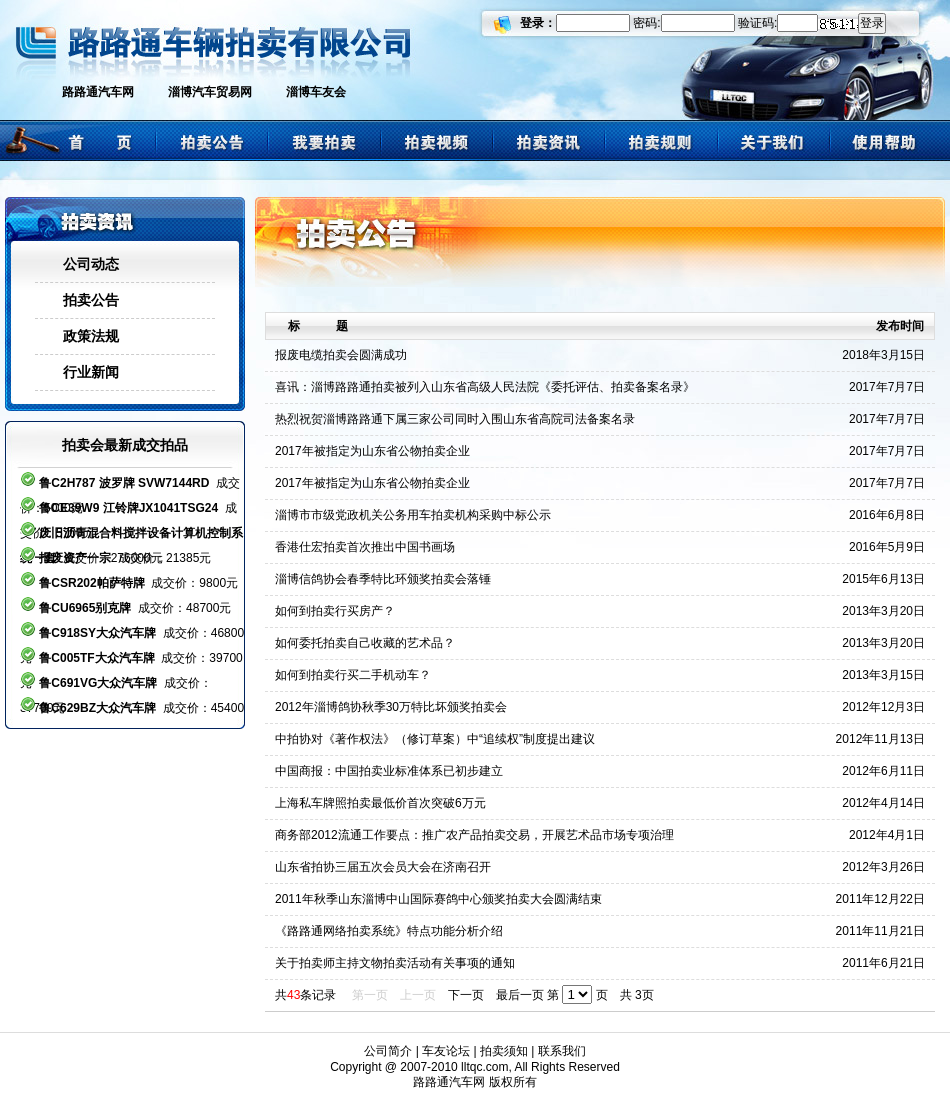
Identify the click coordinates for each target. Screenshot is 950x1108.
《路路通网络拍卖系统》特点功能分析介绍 (389, 931)
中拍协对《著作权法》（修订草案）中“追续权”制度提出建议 (435, 739)
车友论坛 (446, 1051)
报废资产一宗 (75, 558)
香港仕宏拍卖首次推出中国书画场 (365, 547)
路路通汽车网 (98, 92)
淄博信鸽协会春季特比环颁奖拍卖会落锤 (383, 579)
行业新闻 (91, 372)
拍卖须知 (504, 1051)
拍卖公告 (91, 300)
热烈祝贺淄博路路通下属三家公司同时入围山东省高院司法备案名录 (455, 419)
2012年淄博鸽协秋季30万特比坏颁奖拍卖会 (391, 707)
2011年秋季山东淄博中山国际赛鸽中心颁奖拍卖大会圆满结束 (438, 899)
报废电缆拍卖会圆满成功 (341, 355)
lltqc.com (484, 1067)
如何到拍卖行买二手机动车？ (353, 675)
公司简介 (388, 1051)
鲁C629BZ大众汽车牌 (97, 708)
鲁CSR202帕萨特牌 (91, 583)
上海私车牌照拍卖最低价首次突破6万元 (380, 803)
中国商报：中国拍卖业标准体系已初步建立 (389, 771)
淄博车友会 (316, 92)
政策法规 (91, 336)
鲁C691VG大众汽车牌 (98, 683)
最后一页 (520, 995)
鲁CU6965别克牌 (85, 608)
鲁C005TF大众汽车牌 (96, 658)
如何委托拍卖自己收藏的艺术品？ (365, 643)
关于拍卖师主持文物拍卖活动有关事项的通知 (395, 963)
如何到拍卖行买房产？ (335, 611)
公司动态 (91, 264)
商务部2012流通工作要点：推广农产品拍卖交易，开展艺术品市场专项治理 (474, 835)
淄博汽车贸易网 (210, 92)
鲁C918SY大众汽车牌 (97, 633)
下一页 (466, 995)
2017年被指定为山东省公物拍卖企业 (372, 451)
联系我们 (562, 1051)
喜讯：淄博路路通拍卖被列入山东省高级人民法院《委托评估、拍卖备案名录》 (485, 387)
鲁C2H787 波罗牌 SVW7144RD (124, 483)
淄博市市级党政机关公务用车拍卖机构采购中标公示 (413, 515)
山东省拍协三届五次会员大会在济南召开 (383, 867)
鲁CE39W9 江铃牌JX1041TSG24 (128, 508)
